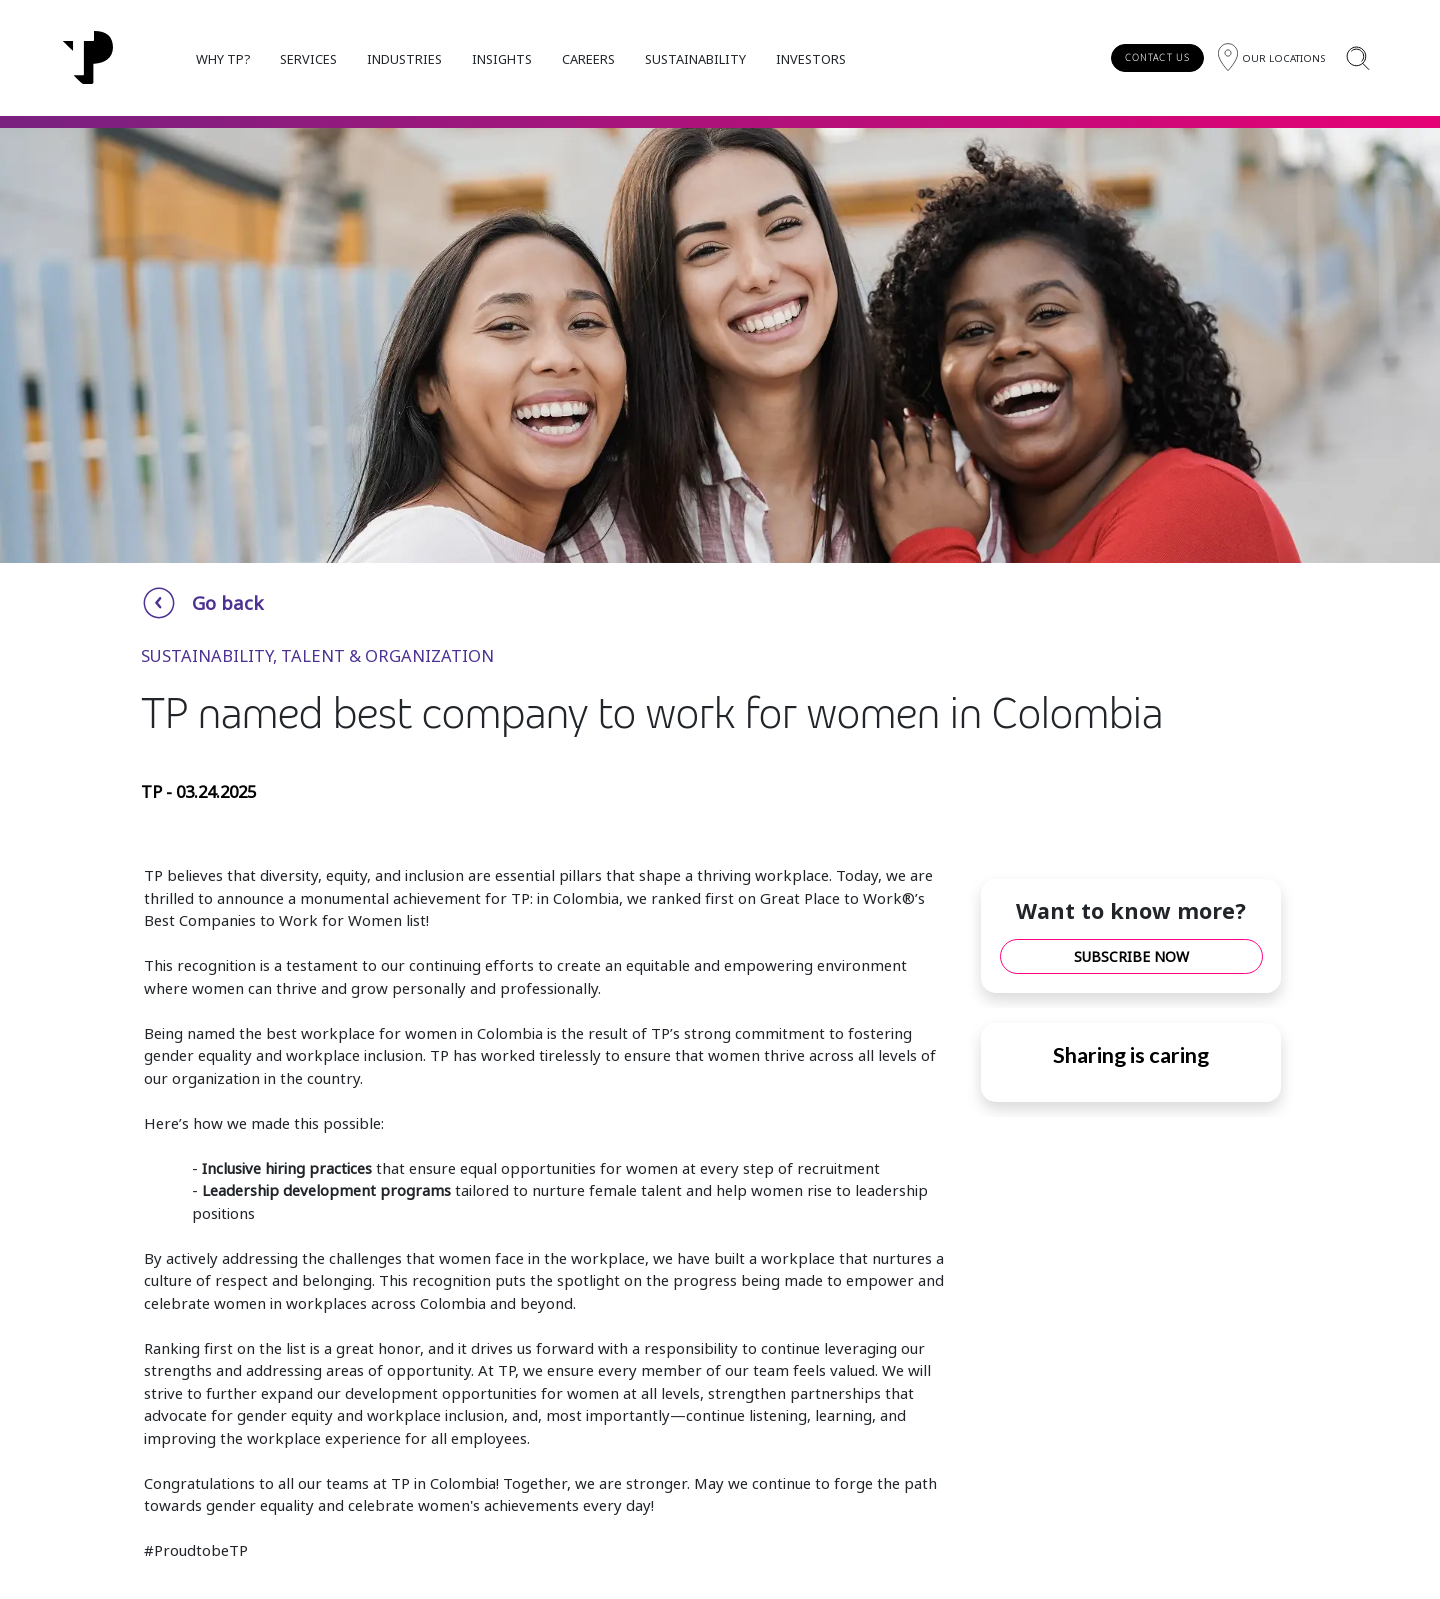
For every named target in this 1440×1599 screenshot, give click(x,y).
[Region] (1271, 57)
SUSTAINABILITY (695, 59)
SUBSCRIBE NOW (1131, 956)
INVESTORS (811, 59)
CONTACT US (1157, 57)
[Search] (1357, 57)
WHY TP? (223, 59)
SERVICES (308, 59)
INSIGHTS (502, 59)
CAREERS (588, 59)
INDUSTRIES (404, 59)
